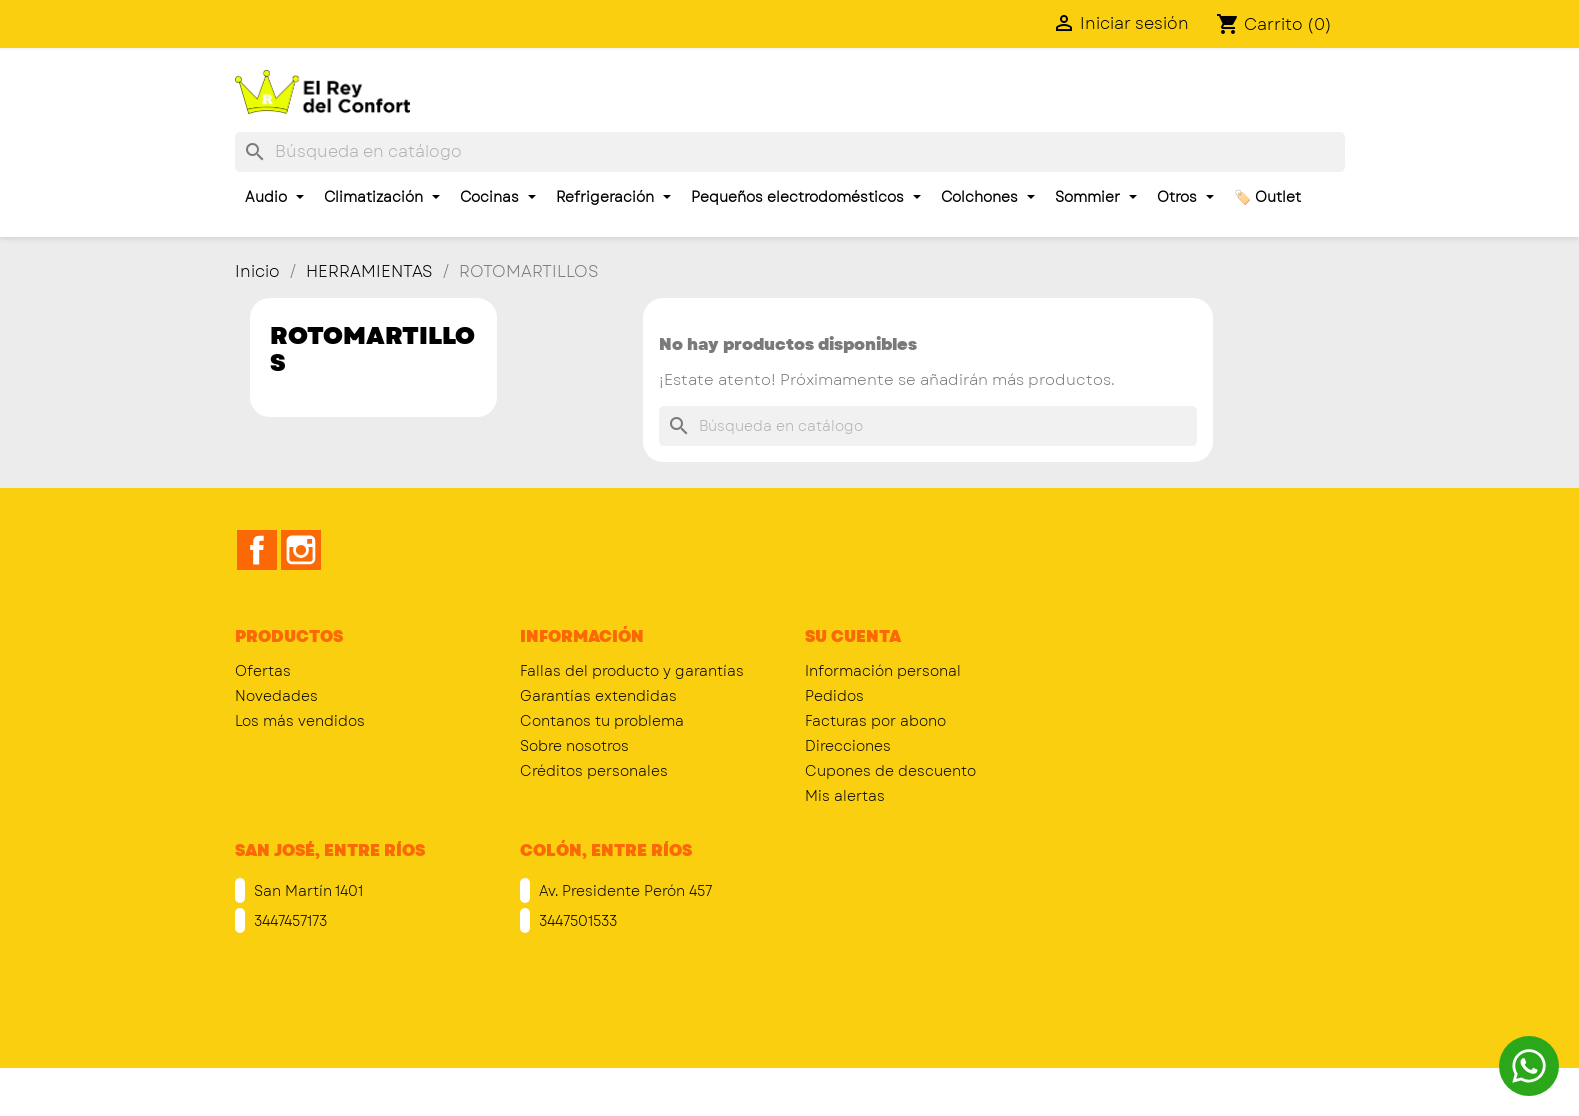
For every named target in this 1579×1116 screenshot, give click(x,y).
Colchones (988, 197)
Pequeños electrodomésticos (806, 197)
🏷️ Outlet (1267, 197)
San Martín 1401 (306, 891)
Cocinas (498, 197)
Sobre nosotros (574, 746)
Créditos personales (594, 771)
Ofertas (263, 671)
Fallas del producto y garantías (632, 671)
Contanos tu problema (602, 721)
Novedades (276, 696)
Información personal (883, 671)
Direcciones (848, 746)
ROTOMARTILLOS (372, 348)
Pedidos (834, 696)
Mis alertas (845, 796)
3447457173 (288, 921)
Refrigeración (613, 197)
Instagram (301, 550)
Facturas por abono (875, 721)
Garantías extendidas (598, 696)
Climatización (382, 197)
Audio (274, 197)
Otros (1185, 197)
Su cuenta (853, 636)
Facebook (257, 550)
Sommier (1096, 197)
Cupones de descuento (890, 771)
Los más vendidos (300, 721)
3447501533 (576, 921)
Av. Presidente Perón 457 (623, 891)
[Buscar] (790, 152)
